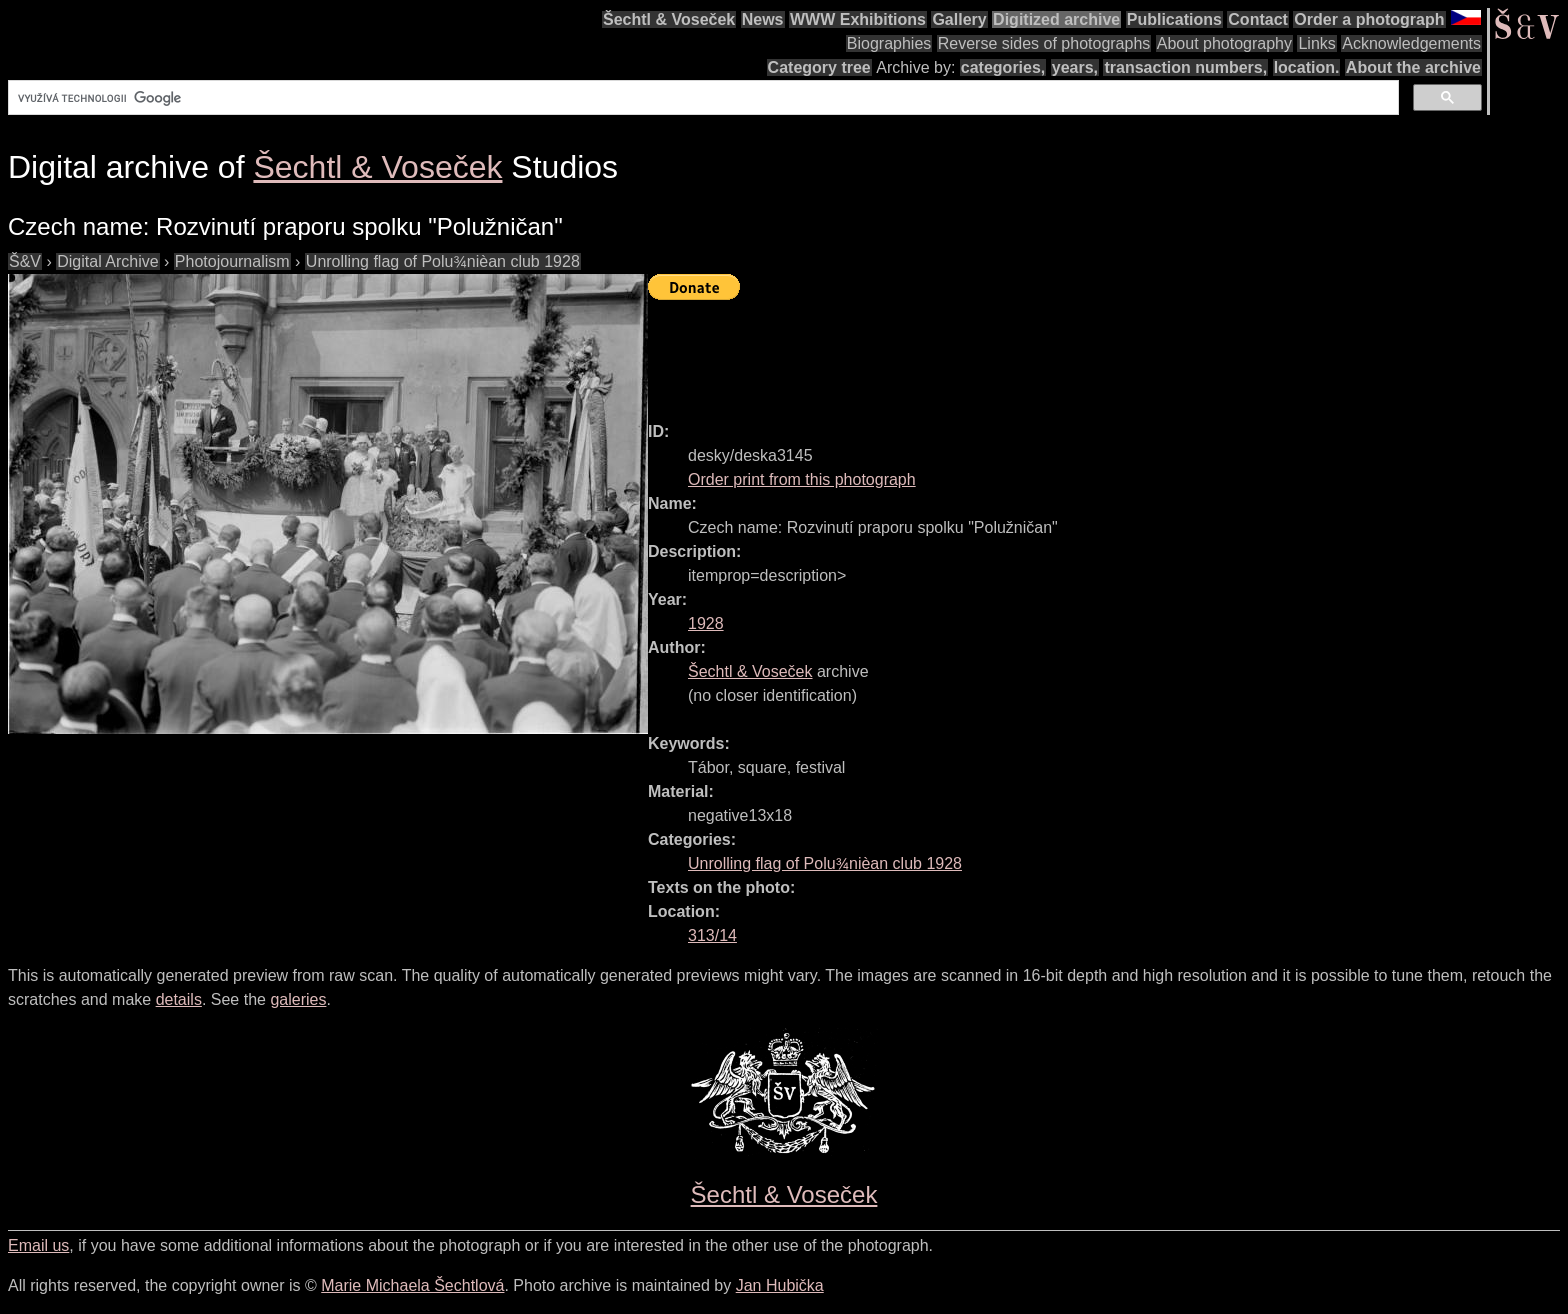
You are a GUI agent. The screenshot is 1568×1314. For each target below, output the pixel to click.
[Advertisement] (1012, 352)
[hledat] (701, 98)
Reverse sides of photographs (1044, 43)
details (179, 999)
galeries (298, 999)
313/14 (712, 935)
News (763, 19)
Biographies (889, 43)
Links (1316, 43)
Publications (1174, 19)
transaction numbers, (1185, 67)
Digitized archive (1056, 19)
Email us (38, 1245)
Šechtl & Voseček (669, 19)
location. (1307, 67)
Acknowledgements (1411, 43)
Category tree (819, 67)
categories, (1003, 67)
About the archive (1413, 67)
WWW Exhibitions (858, 19)
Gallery (959, 19)
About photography (1224, 43)
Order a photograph (1369, 19)
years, (1075, 67)
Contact (1258, 19)
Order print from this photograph (802, 479)
